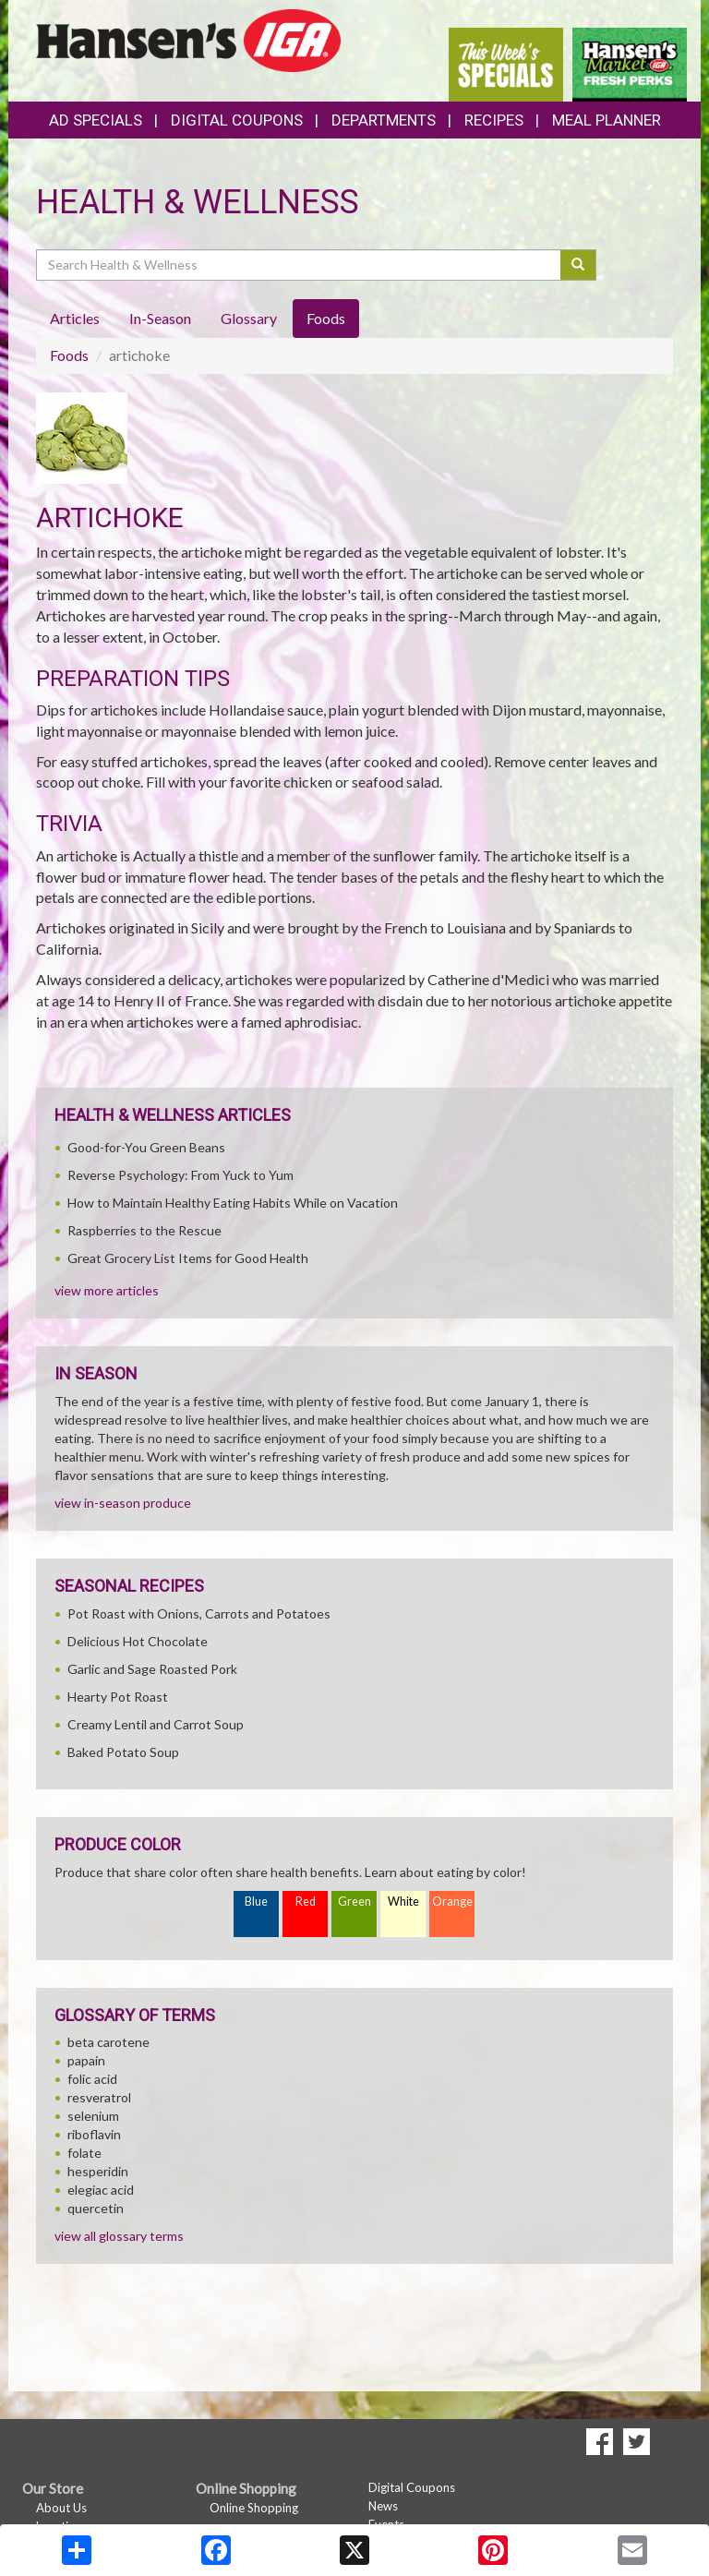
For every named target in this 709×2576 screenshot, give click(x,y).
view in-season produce (122, 1503)
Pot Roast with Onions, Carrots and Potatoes (198, 1613)
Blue (256, 1901)
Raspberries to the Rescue (144, 1230)
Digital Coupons (237, 120)
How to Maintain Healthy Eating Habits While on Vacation (232, 1202)
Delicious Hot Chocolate (137, 1641)
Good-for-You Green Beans (146, 1147)
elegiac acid (100, 2189)
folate (84, 2153)
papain (86, 2060)
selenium (93, 2116)
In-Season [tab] (160, 318)
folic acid (92, 2079)
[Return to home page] (188, 38)
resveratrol (99, 2097)
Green (354, 1901)
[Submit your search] (578, 265)
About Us (61, 2507)
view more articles (106, 1290)
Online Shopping (254, 2507)
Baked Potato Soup (123, 1752)
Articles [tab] (75, 318)
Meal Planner (606, 120)
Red (305, 1901)
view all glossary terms (119, 2236)
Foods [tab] (325, 318)
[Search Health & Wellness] (299, 265)
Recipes (493, 120)
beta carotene (108, 2042)
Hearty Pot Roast (117, 1696)
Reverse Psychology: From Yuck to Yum (180, 1175)
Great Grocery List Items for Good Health (187, 1258)
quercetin (95, 2208)
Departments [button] (383, 120)
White (403, 1901)
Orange (452, 1901)
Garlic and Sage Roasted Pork (152, 1669)
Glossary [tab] (249, 318)
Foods (69, 355)
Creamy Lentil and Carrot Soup (155, 1724)
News (383, 2505)
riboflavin (94, 2134)
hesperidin (97, 2171)
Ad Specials (95, 120)
